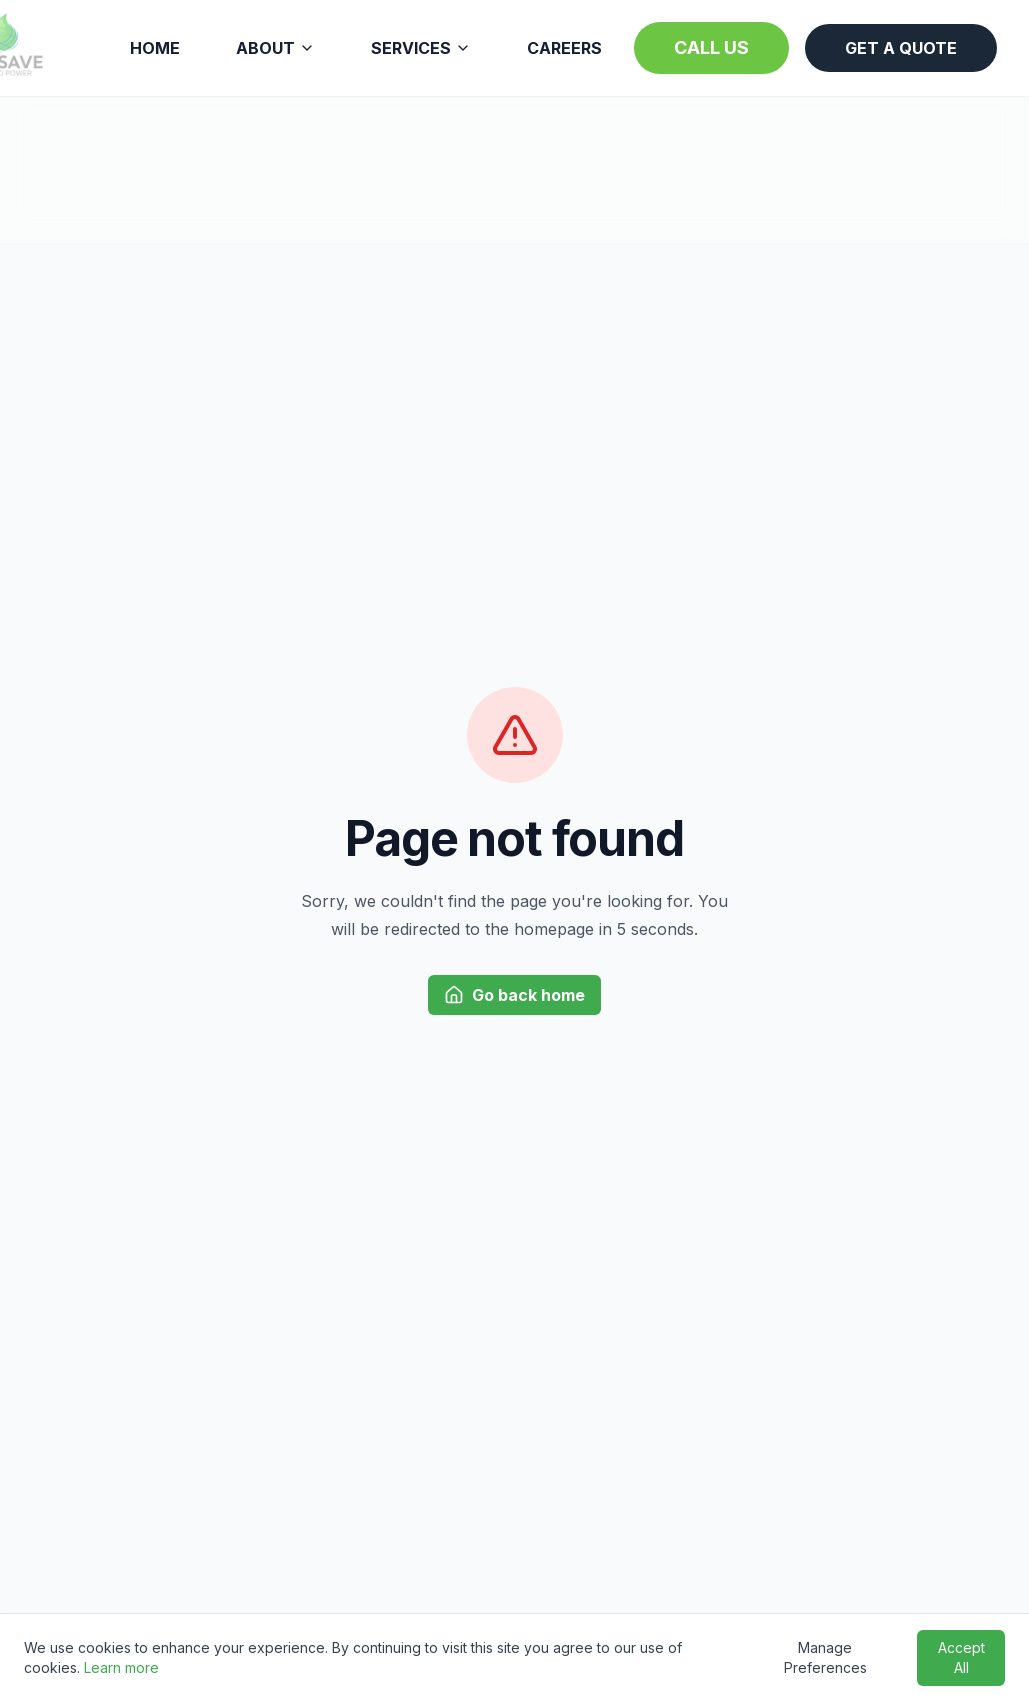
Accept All (961, 1657)
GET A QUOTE (901, 48)
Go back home (514, 995)
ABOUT (275, 48)
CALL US (711, 47)
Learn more (121, 1667)
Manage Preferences (825, 1657)
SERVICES (421, 48)
